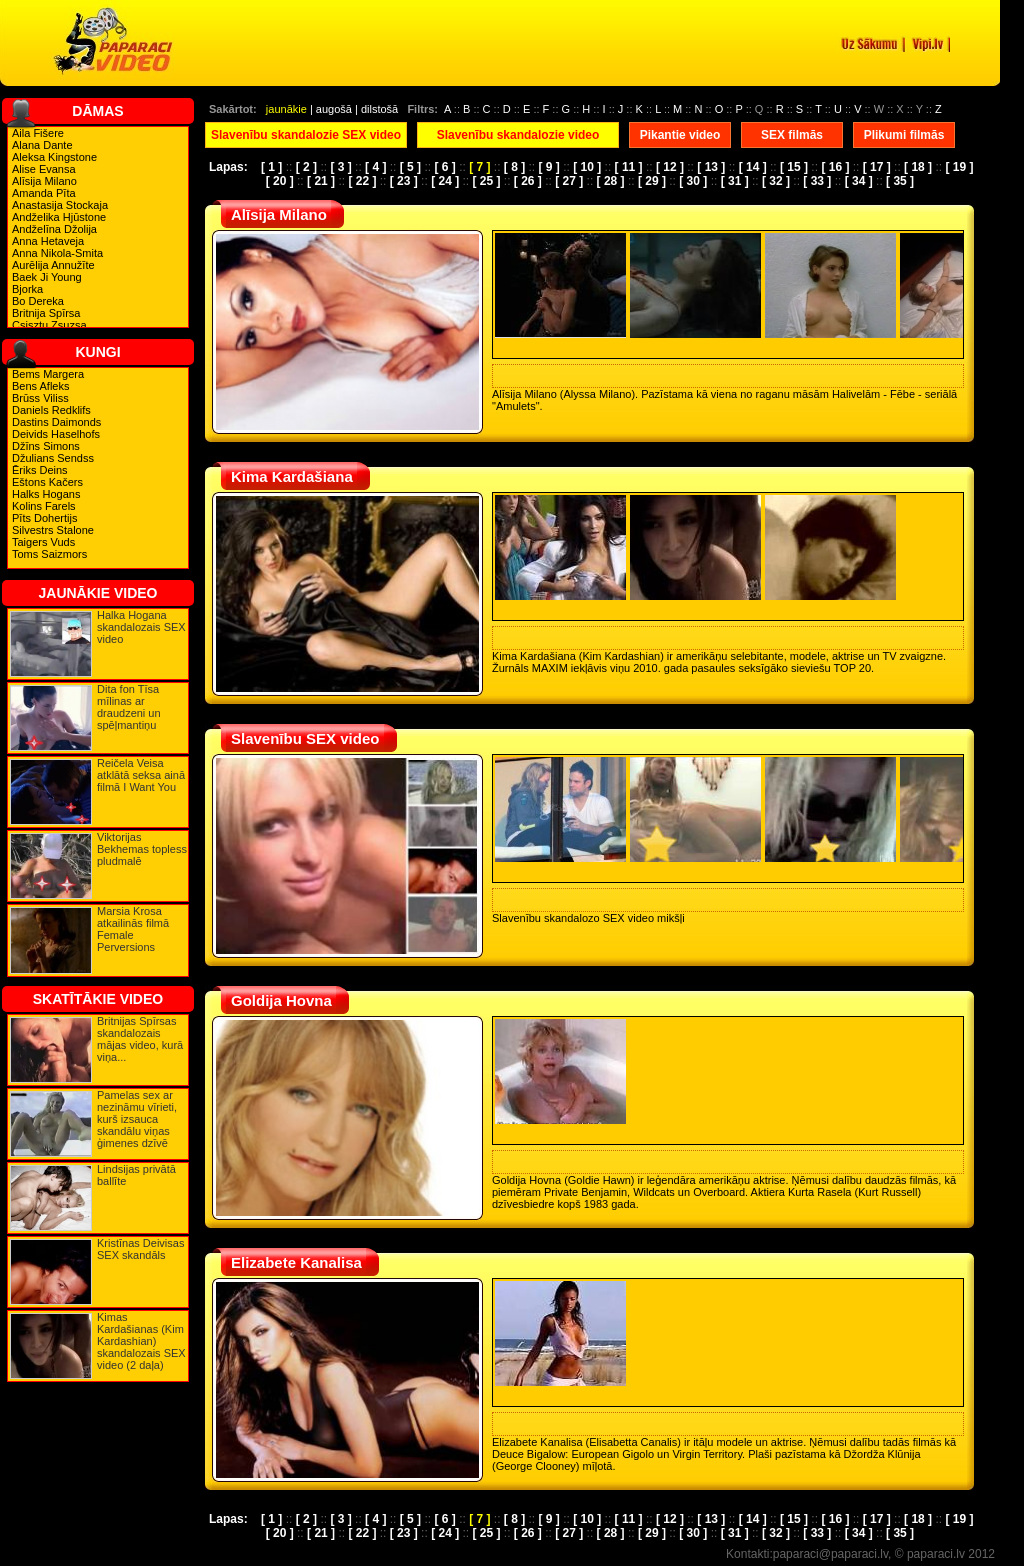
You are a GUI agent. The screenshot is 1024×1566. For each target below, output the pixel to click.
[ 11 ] (629, 167)
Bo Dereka (38, 301)
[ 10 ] (587, 167)
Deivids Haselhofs (56, 434)
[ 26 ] (528, 181)
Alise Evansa (44, 169)
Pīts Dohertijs (44, 518)
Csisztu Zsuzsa (49, 325)
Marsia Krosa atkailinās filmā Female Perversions (133, 929)
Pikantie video (680, 135)
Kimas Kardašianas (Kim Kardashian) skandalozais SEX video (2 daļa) (141, 1341)
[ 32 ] (776, 181)
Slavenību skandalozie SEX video (306, 135)
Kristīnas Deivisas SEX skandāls (140, 1249)
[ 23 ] (404, 181)
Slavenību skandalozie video (518, 135)
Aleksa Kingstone (54, 157)
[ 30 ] (693, 181)
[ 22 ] (362, 181)
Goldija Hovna (281, 1000)
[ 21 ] (321, 181)
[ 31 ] (735, 181)
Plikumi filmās (904, 135)
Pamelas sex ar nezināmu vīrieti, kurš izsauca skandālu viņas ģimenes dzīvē (137, 1119)
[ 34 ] (859, 181)
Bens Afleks (40, 386)
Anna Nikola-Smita (57, 253)
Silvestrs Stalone (53, 530)
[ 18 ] (918, 167)
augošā (334, 109)
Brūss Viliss (40, 398)
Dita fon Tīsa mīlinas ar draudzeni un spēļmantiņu (129, 707)
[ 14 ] (753, 167)
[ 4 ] (375, 167)
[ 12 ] (670, 167)
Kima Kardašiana (292, 476)
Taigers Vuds (43, 542)
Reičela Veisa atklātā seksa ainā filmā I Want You (141, 775)
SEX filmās (792, 135)
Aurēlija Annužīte (53, 265)
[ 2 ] (306, 167)
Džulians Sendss (53, 458)
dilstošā (379, 109)
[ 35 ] (900, 181)
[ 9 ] (549, 167)
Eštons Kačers (47, 482)
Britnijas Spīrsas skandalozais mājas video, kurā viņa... (140, 1039)
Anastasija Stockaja (60, 205)
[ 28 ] (611, 181)
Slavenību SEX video (305, 738)
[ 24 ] (445, 181)
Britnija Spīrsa (46, 313)
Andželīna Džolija (54, 229)
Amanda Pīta (44, 193)
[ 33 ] (817, 181)
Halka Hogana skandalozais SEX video (141, 627)
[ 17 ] (877, 167)
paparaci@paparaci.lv (830, 1554)
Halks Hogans (46, 494)
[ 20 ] (280, 181)
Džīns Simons (46, 446)
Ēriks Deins (40, 470)
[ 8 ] (514, 167)
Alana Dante (42, 145)
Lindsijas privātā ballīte (136, 1175)
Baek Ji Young (47, 277)
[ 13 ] (711, 167)
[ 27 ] (569, 181)
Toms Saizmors (49, 554)
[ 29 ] (652, 181)
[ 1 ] (271, 167)
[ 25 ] (486, 181)
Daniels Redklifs (51, 410)
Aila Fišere (38, 133)
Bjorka (27, 289)
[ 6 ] (444, 167)
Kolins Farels (44, 506)
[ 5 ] (410, 167)
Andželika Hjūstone (59, 217)
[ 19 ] (959, 167)
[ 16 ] (835, 167)
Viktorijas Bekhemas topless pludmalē (142, 849)
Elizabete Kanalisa (296, 1262)
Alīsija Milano (44, 181)
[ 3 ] (340, 167)
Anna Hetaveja (48, 241)
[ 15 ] (794, 167)
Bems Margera (48, 374)
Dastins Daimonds (56, 422)
